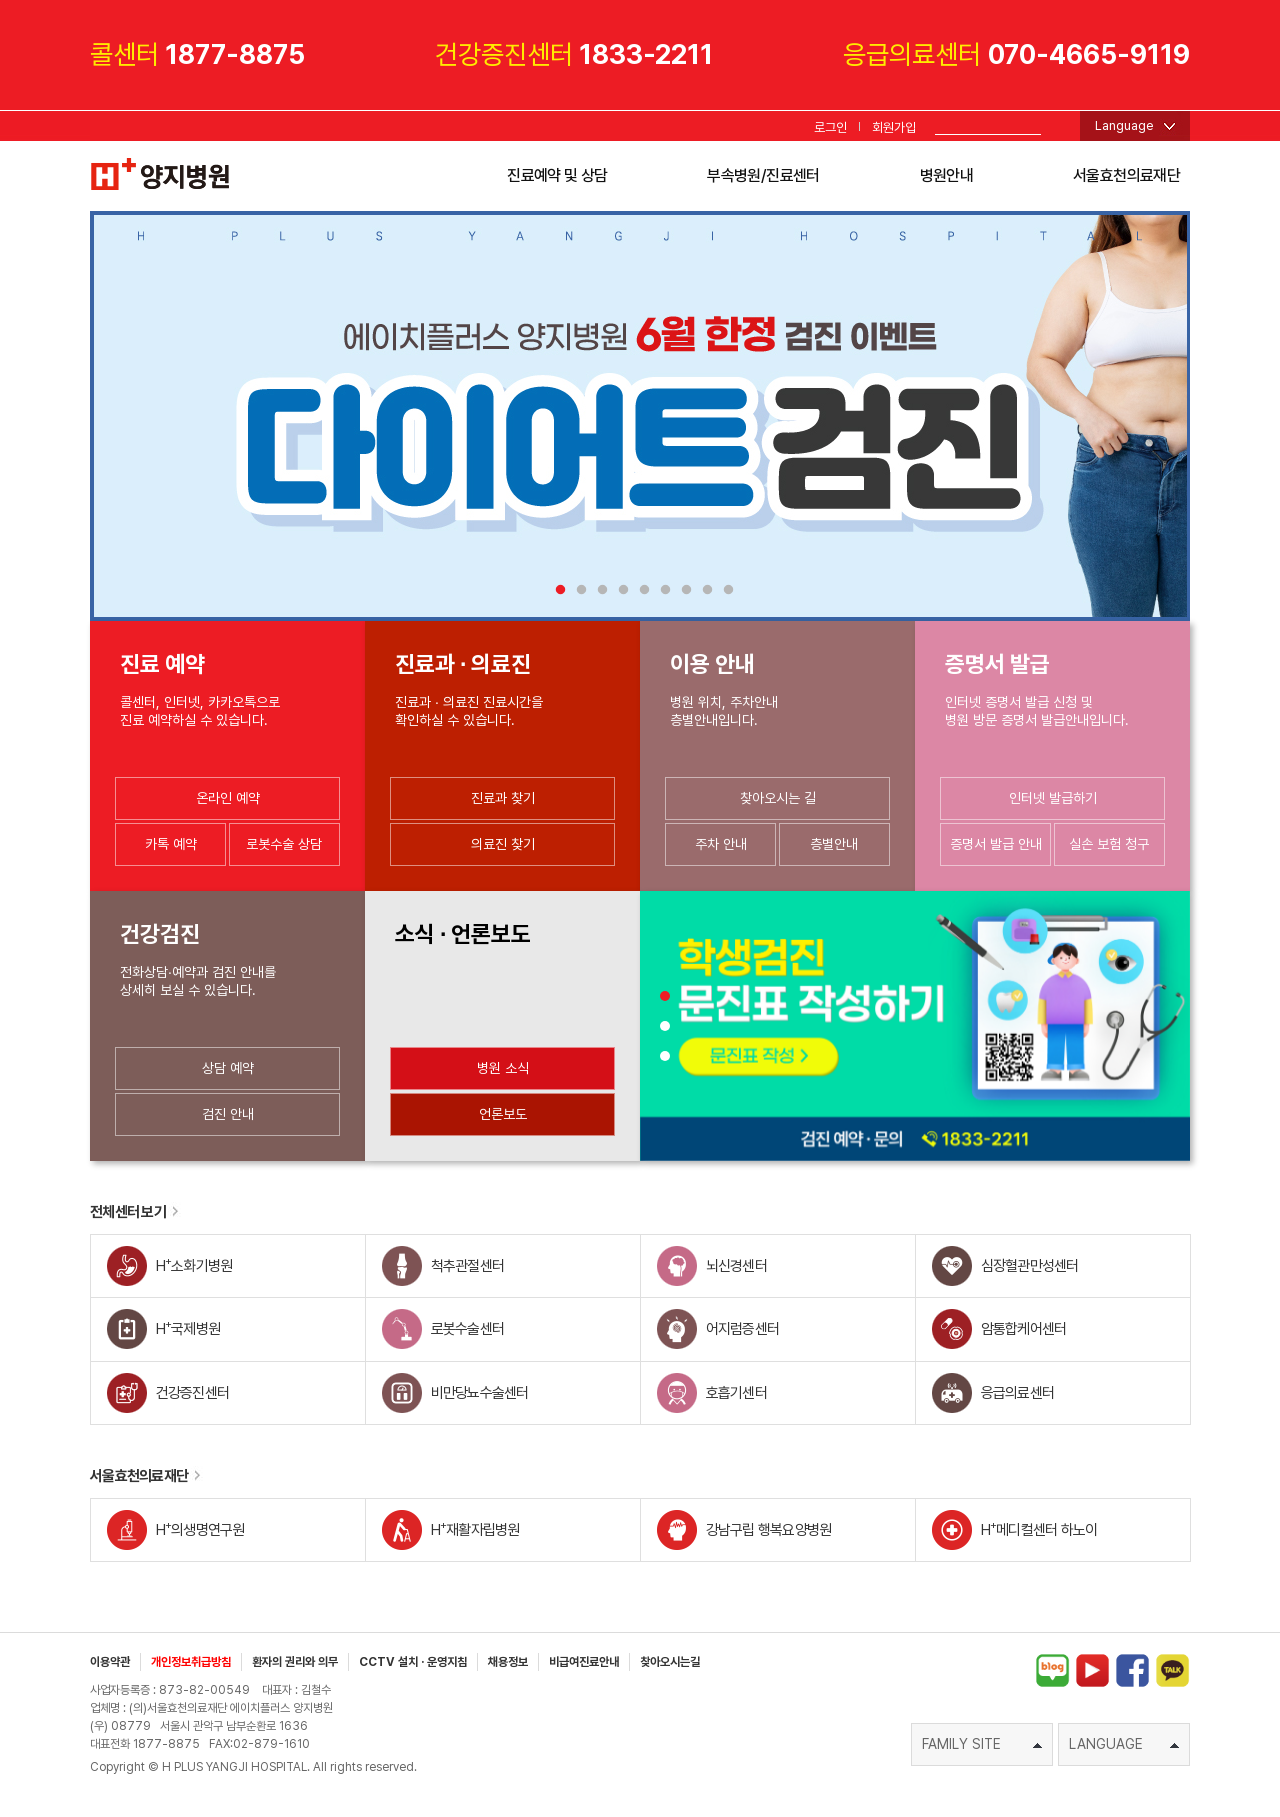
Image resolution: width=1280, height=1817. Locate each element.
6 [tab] (661, 590)
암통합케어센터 (1024, 1329)
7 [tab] (682, 590)
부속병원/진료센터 (763, 175)
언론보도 (503, 1114)
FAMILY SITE (982, 1744)
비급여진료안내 (584, 1662)
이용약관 (110, 1662)
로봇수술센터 (468, 1329)
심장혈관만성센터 (1030, 1266)
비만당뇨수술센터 (480, 1393)
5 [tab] (640, 590)
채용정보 (508, 1662)
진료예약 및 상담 (557, 175)
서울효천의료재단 (1126, 175)
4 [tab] (619, 590)
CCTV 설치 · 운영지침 (413, 1662)
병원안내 (946, 175)
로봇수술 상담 (284, 844)
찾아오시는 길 (778, 798)
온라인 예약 (228, 798)
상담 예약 (228, 1068)
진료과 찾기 (503, 798)
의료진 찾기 (503, 844)
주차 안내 (721, 844)
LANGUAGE (1124, 1744)
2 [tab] (577, 590)
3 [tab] (598, 590)
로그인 (830, 127)
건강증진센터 (193, 1393)
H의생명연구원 (200, 1528)
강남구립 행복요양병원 (769, 1530)
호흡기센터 (736, 1393)
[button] (665, 996)
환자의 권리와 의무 (295, 1662)
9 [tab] (724, 590)
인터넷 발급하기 (1053, 798)
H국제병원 (188, 1327)
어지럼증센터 (743, 1329)
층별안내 (834, 844)
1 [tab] (556, 590)
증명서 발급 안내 (996, 844)
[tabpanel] (640, 416)
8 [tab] (703, 590)
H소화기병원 (194, 1264)
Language (1124, 125)
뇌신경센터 (736, 1266)
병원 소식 (503, 1068)
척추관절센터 (468, 1266)
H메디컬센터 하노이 (1039, 1528)
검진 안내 (228, 1114)
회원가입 (894, 127)
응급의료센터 (1018, 1393)
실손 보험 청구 (1109, 844)
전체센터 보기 (135, 1212)
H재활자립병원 (475, 1528)
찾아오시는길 (670, 1662)
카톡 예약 (171, 844)
